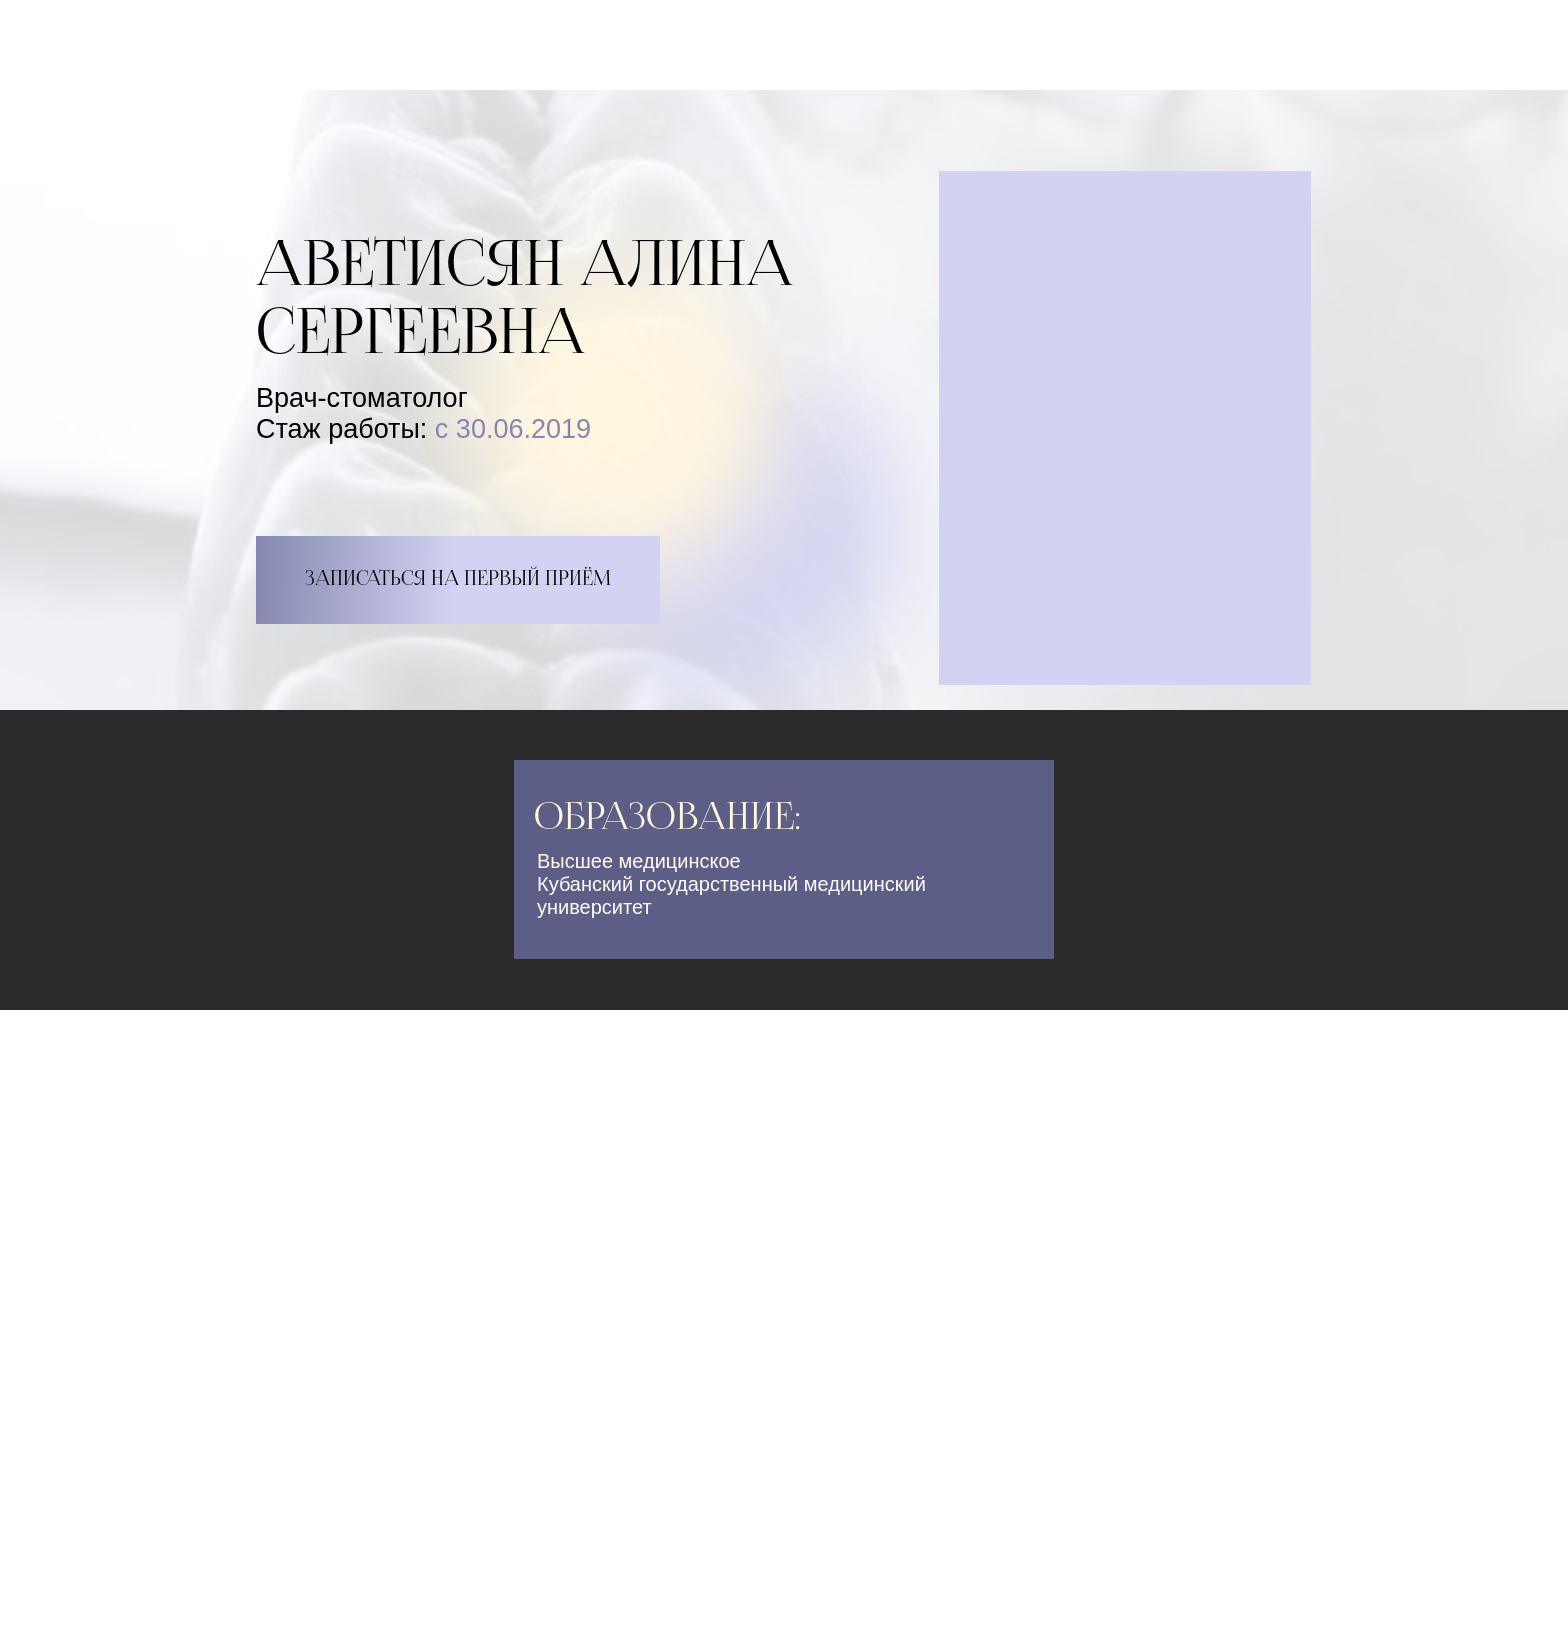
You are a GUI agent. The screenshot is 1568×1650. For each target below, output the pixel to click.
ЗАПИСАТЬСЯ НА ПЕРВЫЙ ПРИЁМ (458, 580)
